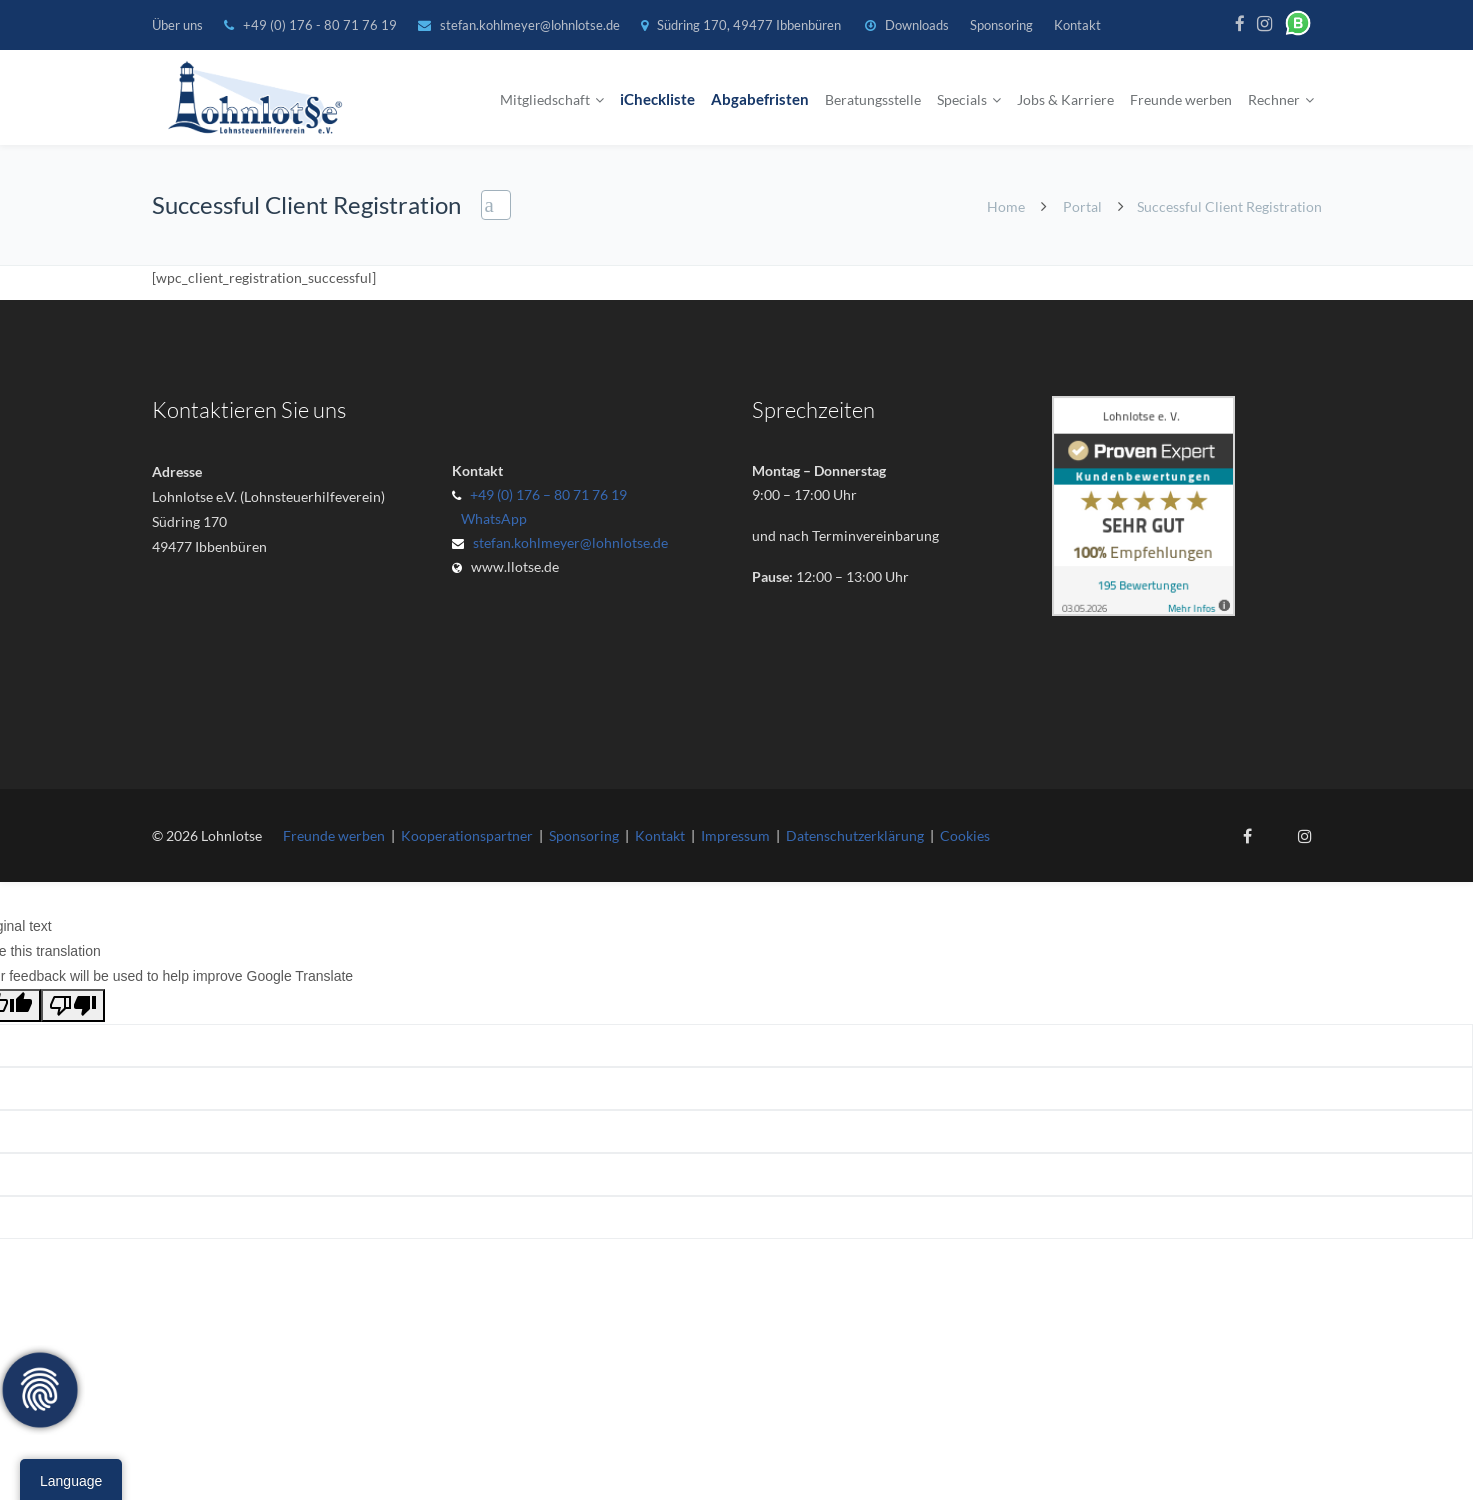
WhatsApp (491, 518)
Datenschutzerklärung (855, 835)
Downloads (917, 25)
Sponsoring (1001, 25)
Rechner (1274, 99)
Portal (1082, 206)
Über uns (177, 25)
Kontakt (1077, 25)
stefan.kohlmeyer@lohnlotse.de (530, 25)
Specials (962, 99)
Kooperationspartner (467, 835)
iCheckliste (657, 99)
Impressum (735, 835)
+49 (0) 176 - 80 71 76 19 (321, 25)
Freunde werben (1181, 99)
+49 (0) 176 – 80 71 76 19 (548, 494)
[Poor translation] (73, 1005)
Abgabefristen (760, 99)
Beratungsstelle (873, 99)
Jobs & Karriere (1065, 99)
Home (1006, 206)
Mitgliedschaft (545, 99)
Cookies (965, 835)
